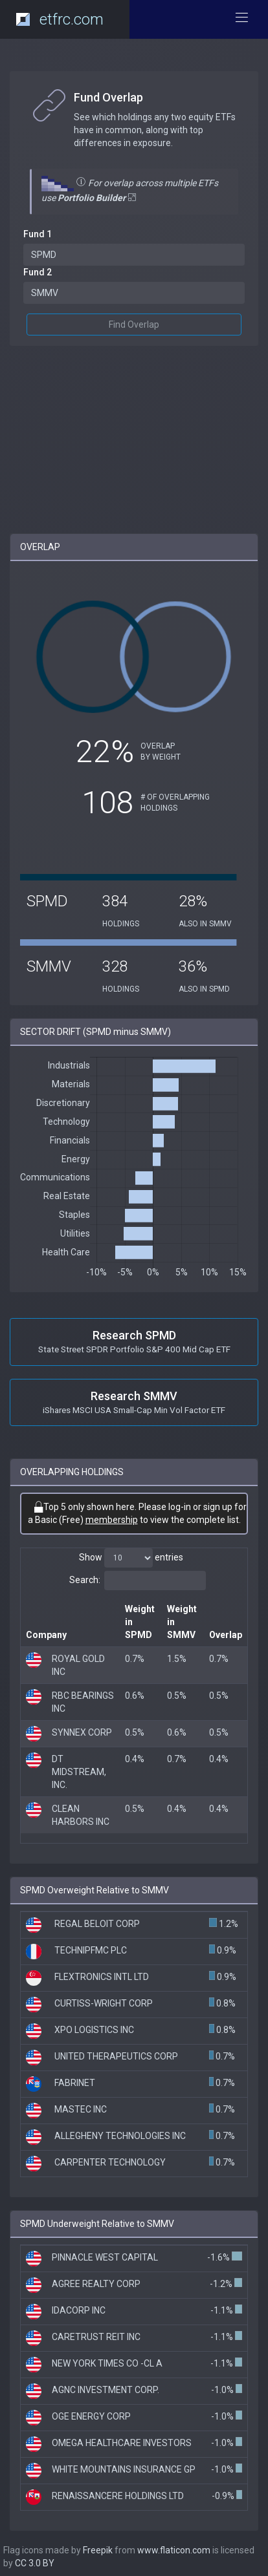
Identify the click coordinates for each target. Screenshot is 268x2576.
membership (111, 1520)
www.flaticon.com (173, 2550)
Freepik (98, 2550)
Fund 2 (37, 272)
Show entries (131, 1558)
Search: (137, 1580)
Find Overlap (134, 324)
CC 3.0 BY (34, 2563)
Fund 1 (37, 234)
